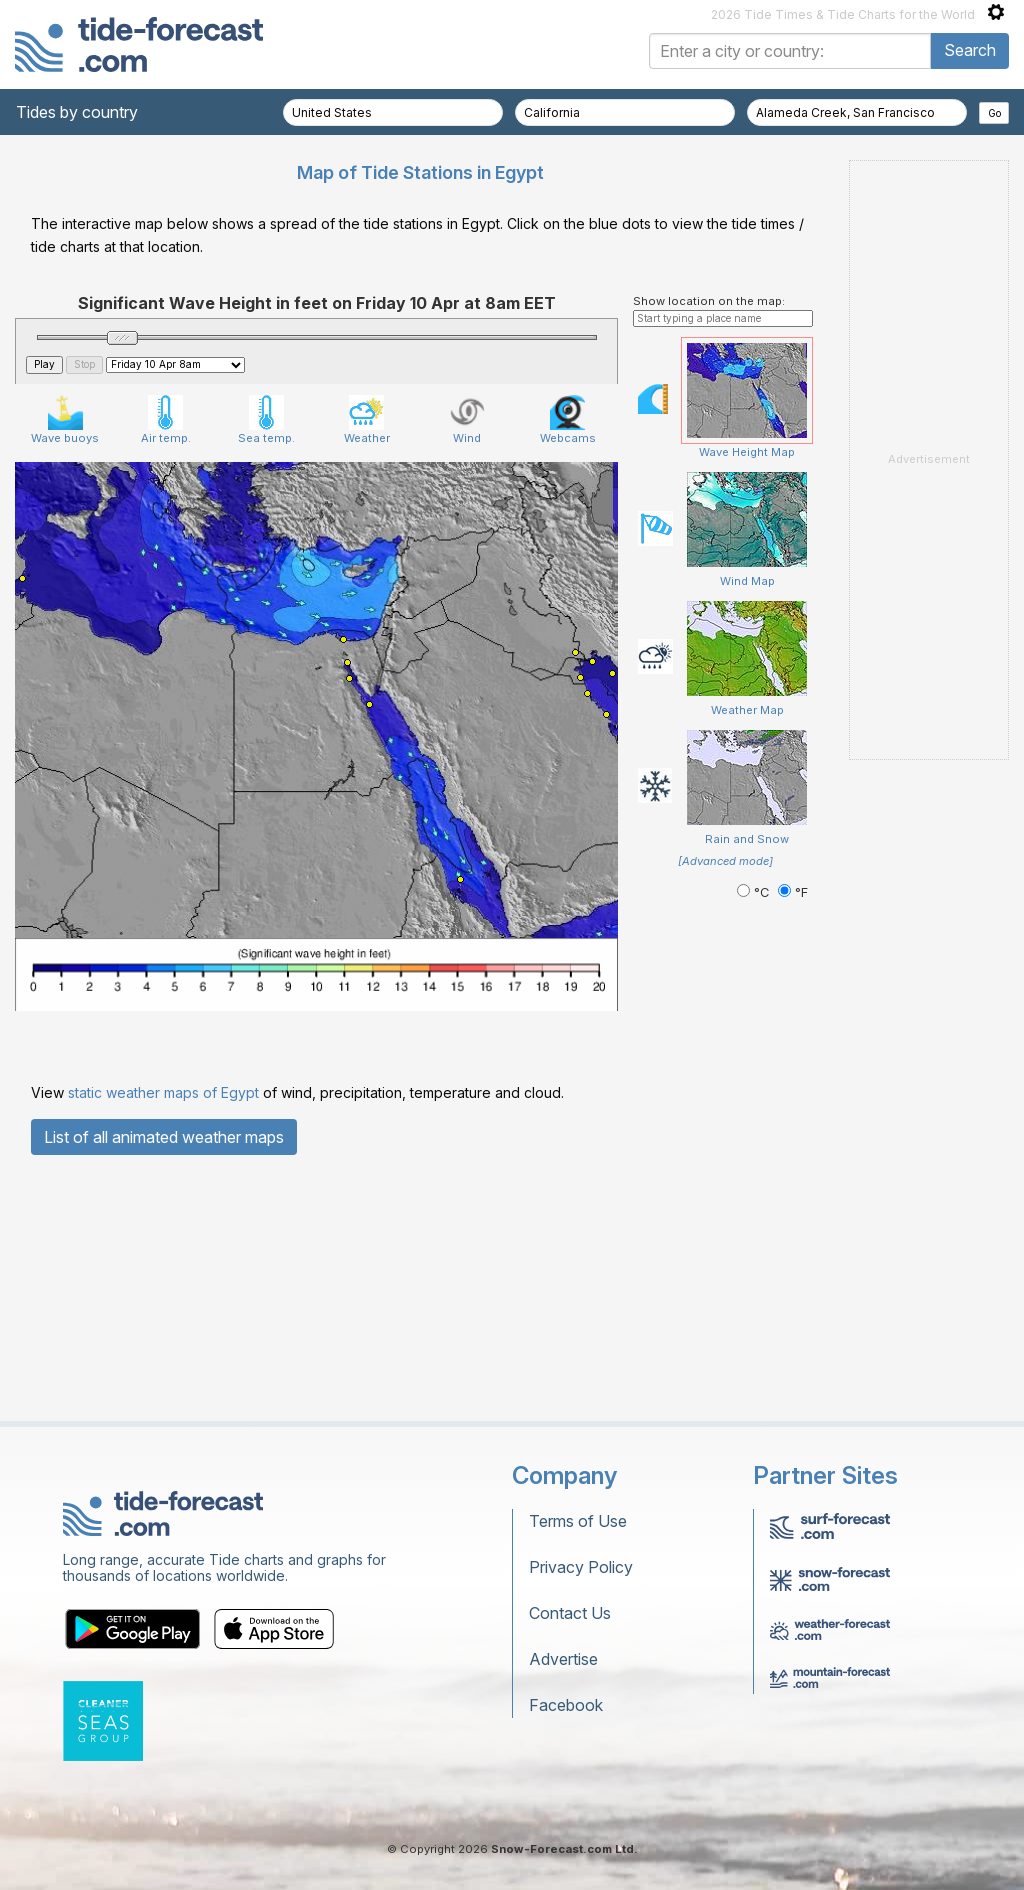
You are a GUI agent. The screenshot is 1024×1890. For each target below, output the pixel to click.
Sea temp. (266, 670)
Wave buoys (65, 670)
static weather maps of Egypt (163, 1342)
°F (793, 1142)
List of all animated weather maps (164, 1387)
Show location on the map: (709, 551)
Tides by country (77, 112)
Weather (367, 670)
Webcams (568, 670)
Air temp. (166, 670)
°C (755, 1142)
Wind (467, 670)
